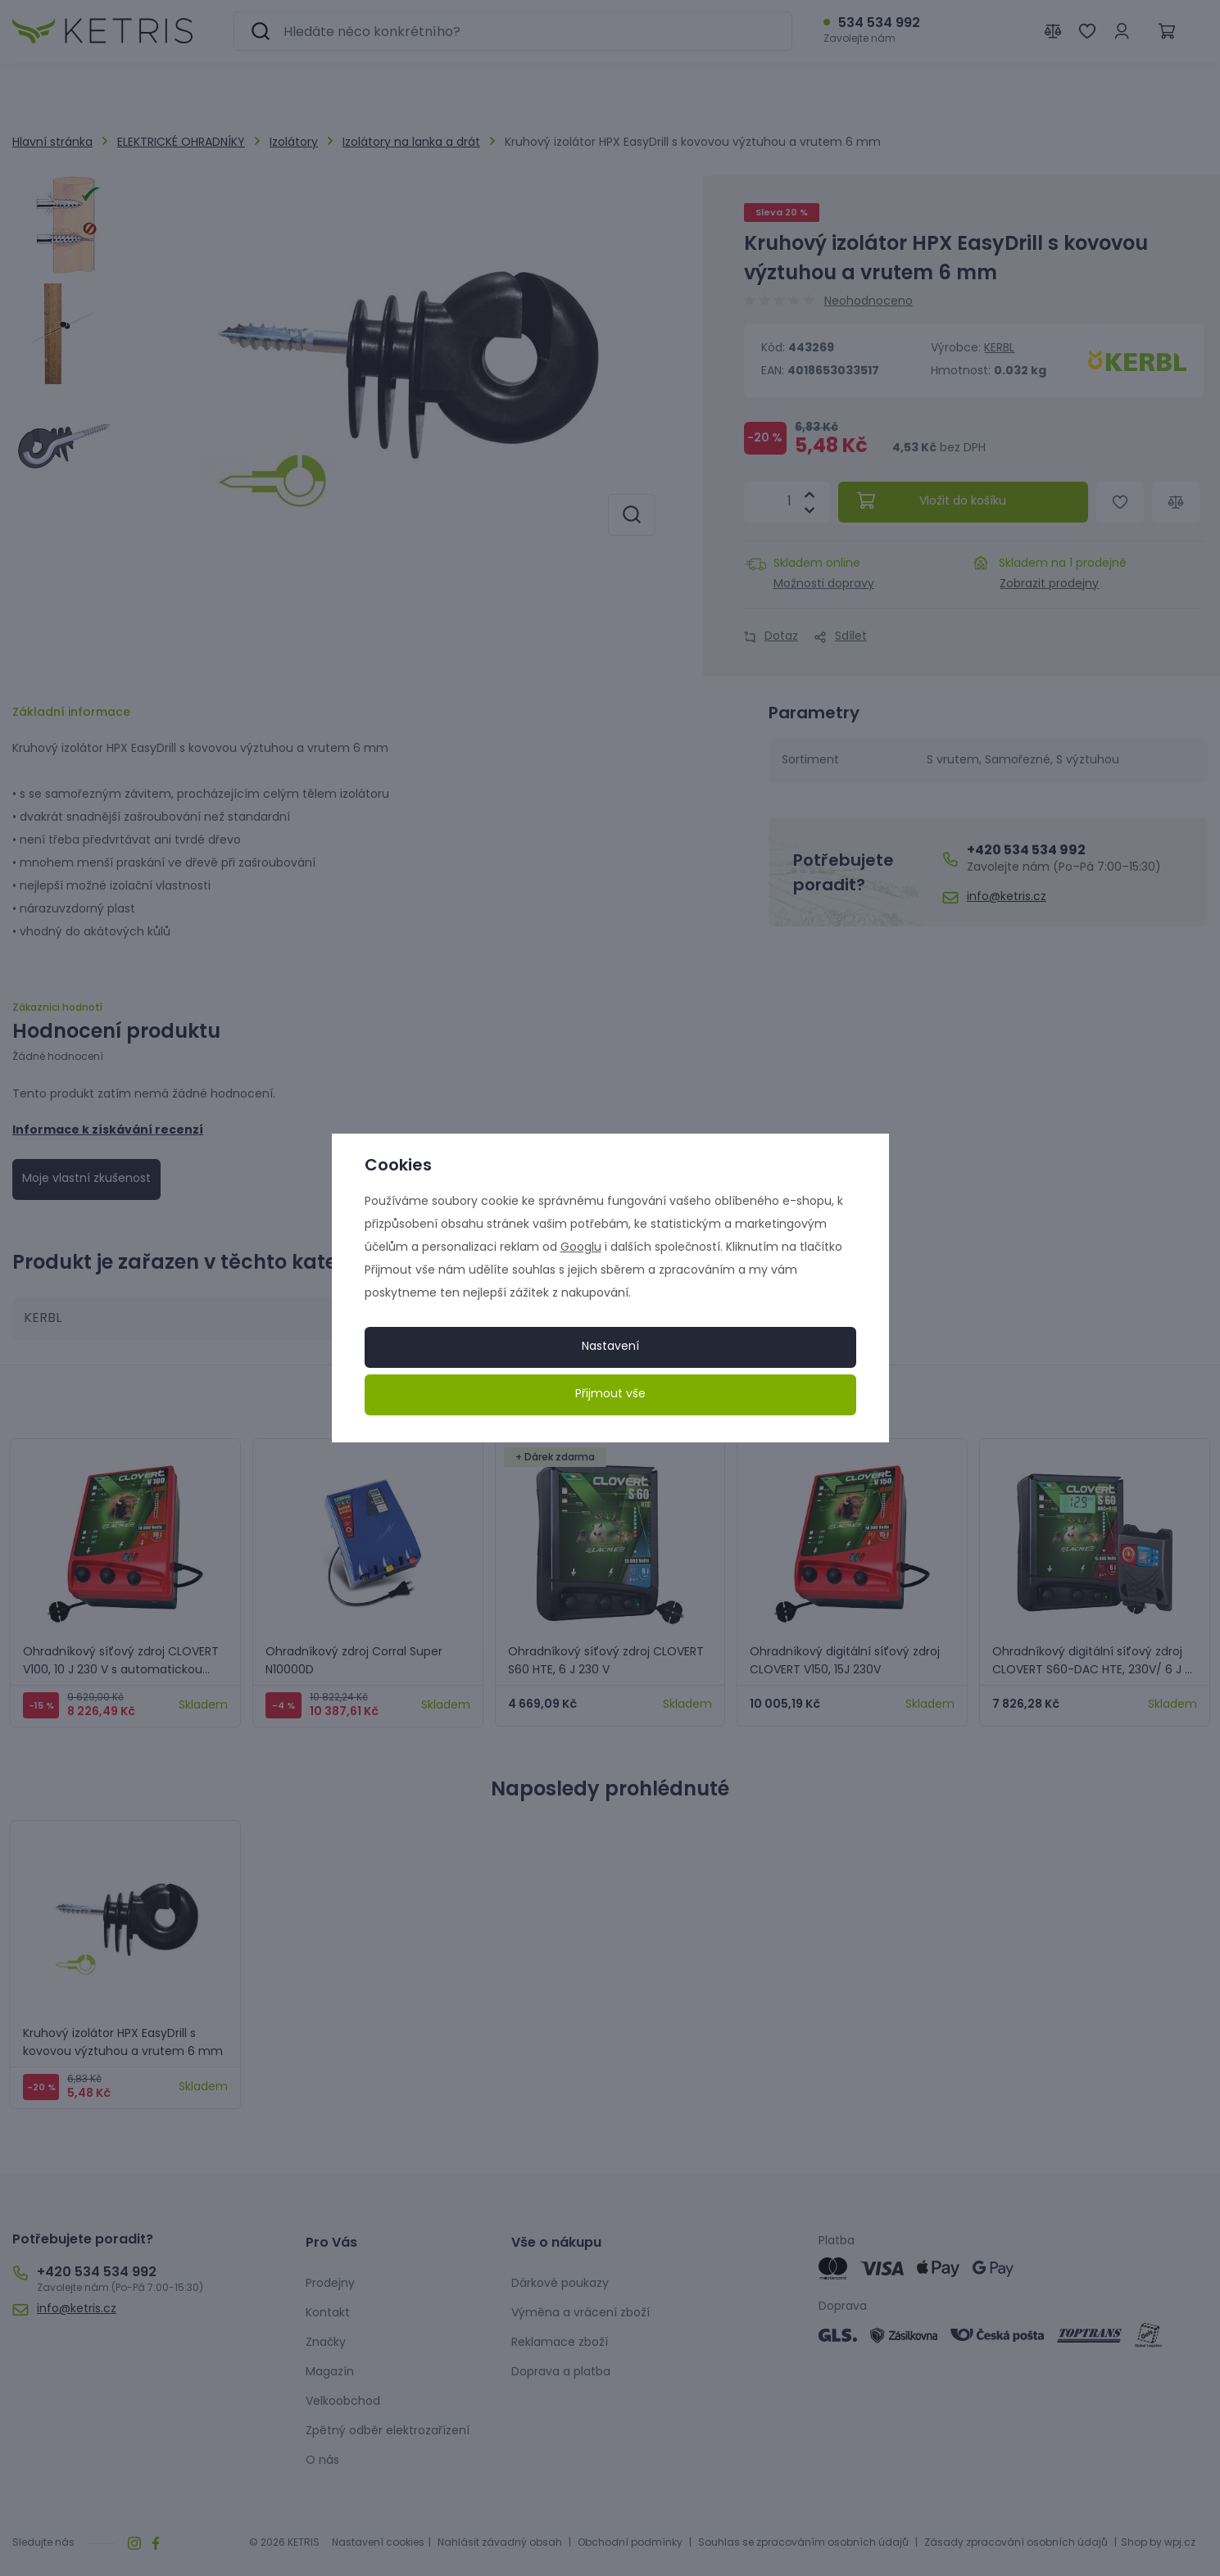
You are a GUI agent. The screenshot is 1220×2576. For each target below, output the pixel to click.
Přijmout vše (610, 1394)
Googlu (580, 1248)
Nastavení (610, 1347)
